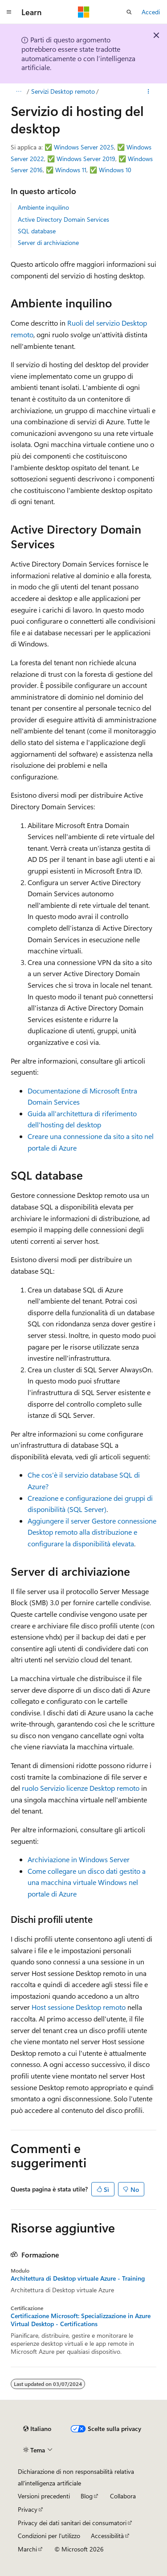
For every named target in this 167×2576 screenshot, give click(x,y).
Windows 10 (115, 170)
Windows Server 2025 (84, 147)
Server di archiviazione (48, 242)
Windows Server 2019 (86, 158)
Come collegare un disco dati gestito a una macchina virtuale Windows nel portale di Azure (87, 1882)
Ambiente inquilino (43, 207)
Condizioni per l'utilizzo (49, 2535)
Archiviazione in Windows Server (79, 1859)
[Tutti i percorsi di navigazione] (18, 91)
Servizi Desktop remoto (63, 91)
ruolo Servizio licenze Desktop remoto (80, 1788)
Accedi (151, 12)
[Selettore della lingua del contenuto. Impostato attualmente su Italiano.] (37, 2429)
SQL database (37, 231)
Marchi (27, 2549)
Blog (87, 2496)
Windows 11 (70, 170)
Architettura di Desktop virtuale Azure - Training (78, 2278)
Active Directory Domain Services (63, 219)
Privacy (27, 2509)
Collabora (123, 2496)
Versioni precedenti (44, 2496)
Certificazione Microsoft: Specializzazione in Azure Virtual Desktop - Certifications (81, 2320)
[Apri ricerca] (129, 12)
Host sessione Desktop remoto (79, 2007)
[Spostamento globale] (9, 12)
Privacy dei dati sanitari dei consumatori (72, 2522)
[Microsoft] (84, 12)
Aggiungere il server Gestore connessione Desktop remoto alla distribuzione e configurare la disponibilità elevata (92, 1532)
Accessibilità (107, 2535)
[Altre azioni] (148, 91)
